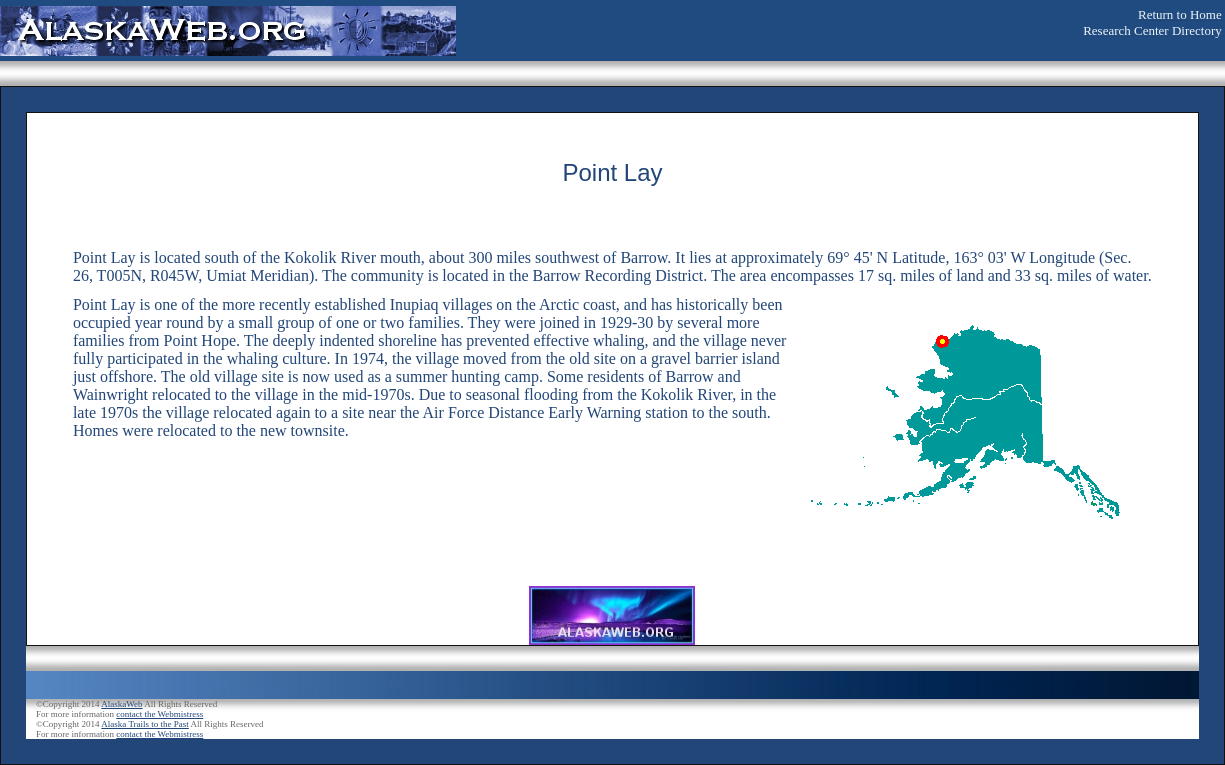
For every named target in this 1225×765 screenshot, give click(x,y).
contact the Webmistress (159, 714)
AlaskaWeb (121, 704)
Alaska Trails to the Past (145, 724)
